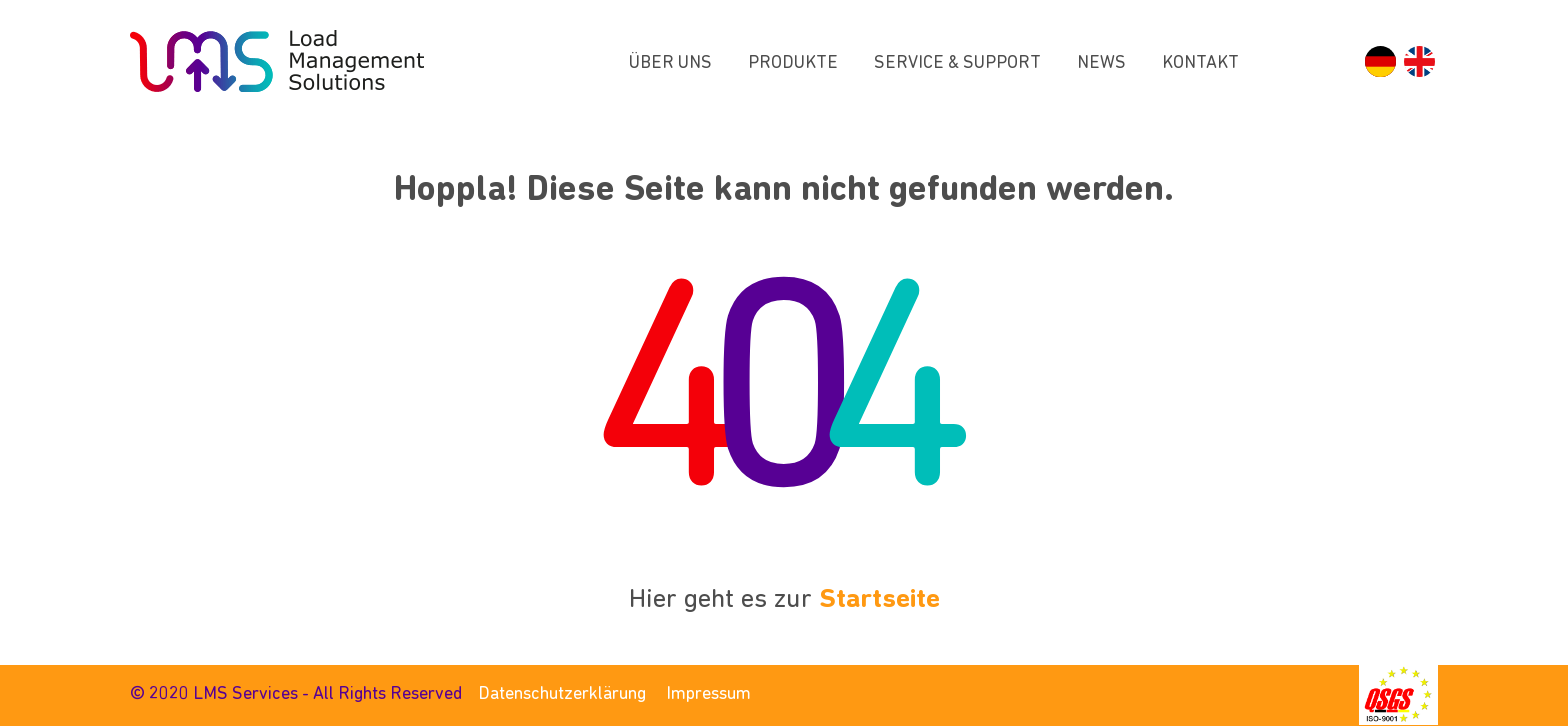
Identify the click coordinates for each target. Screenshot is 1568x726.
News (1101, 63)
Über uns (670, 63)
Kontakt (1200, 63)
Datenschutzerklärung (562, 694)
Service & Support (957, 63)
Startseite (879, 600)
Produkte (793, 63)
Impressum (708, 694)
